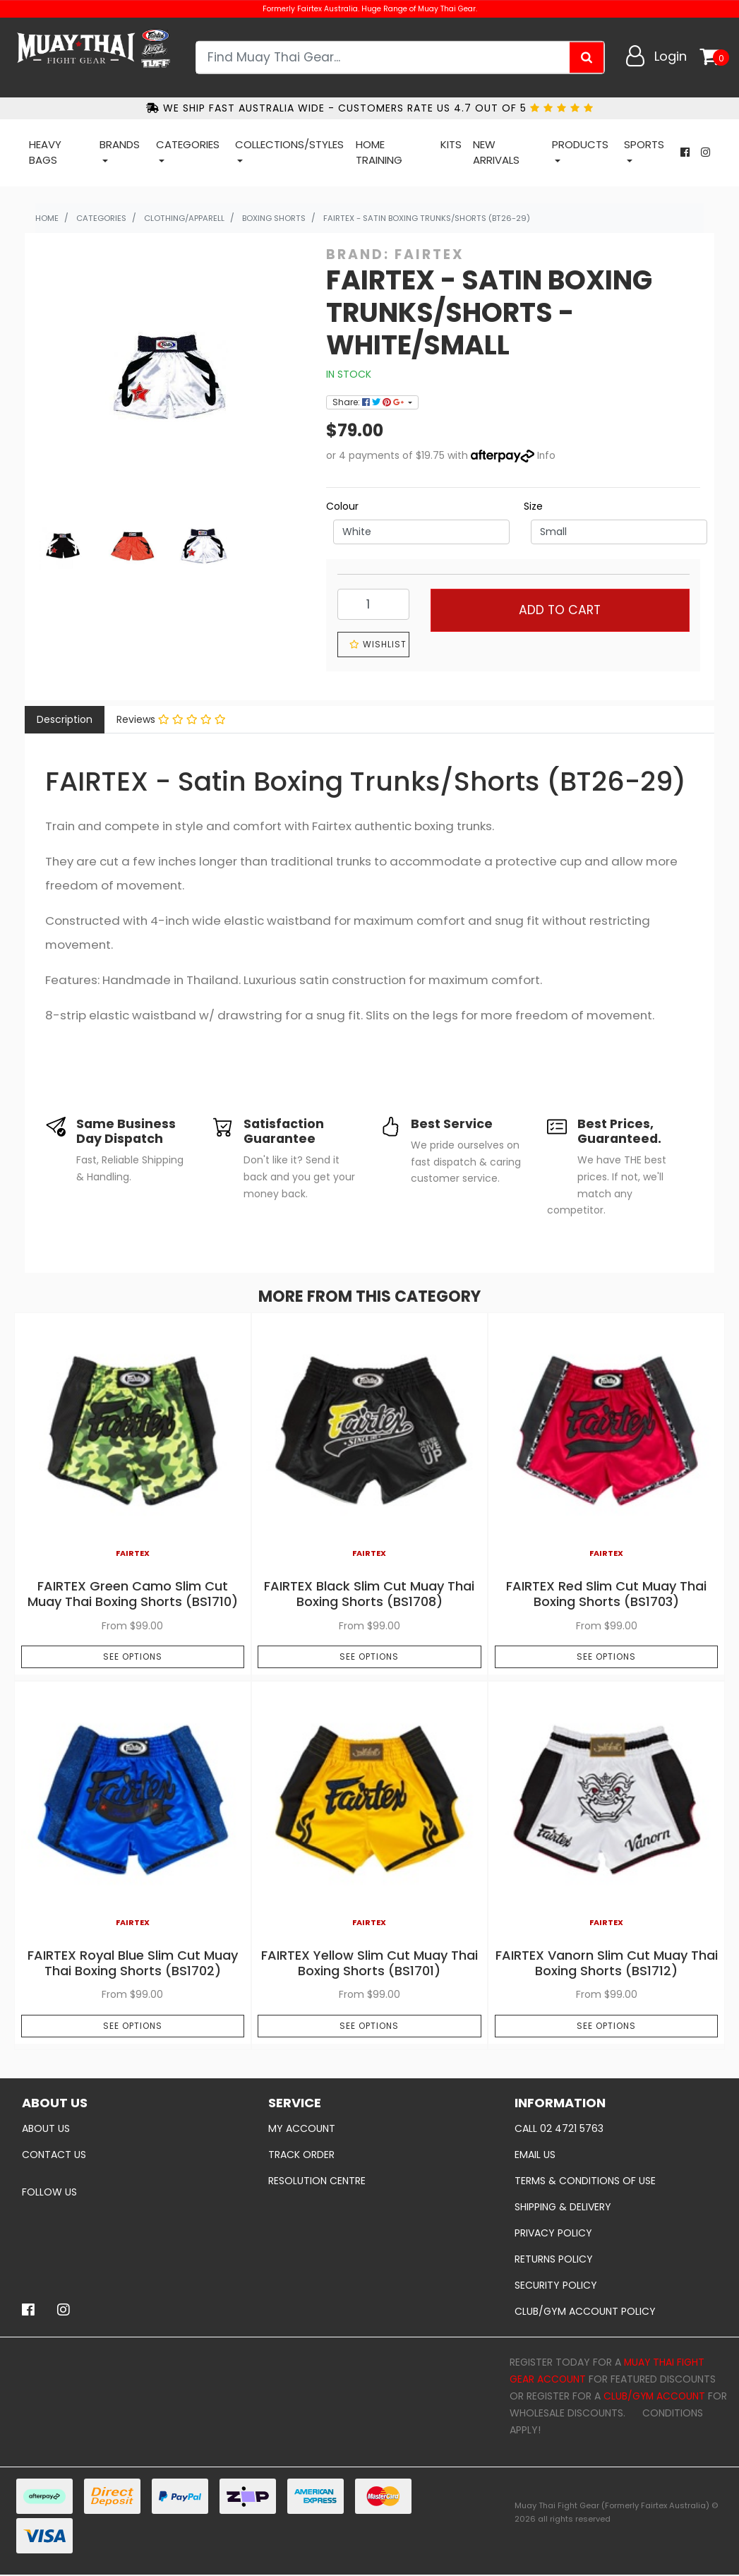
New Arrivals (496, 152)
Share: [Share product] (369, 402)
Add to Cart (560, 609)
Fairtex (429, 253)
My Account (301, 2128)
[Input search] (383, 57)
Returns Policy (554, 2259)
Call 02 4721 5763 (559, 2128)
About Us (46, 2128)
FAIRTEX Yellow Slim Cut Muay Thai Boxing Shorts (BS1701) (369, 1962)
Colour (342, 506)
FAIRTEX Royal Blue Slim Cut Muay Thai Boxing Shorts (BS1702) (133, 1962)
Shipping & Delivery (563, 2207)
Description (64, 719)
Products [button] (580, 144)
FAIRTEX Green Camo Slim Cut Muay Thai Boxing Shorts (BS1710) (133, 1593)
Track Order (301, 2154)
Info (546, 455)
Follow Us (49, 2192)
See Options (132, 1657)
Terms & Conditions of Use (585, 2181)
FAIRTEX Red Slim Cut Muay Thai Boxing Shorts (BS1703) (606, 1593)
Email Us (535, 2154)
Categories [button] (188, 144)
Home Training (379, 152)
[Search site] (587, 57)
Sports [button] (644, 144)
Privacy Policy (553, 2233)
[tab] (64, 719)
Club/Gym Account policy (585, 2311)
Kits (451, 144)
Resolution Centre (317, 2181)
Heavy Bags (45, 152)
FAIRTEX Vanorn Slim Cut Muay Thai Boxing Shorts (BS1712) (606, 1962)
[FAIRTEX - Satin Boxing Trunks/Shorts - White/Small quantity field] (373, 604)
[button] (373, 644)
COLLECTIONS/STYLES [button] (289, 144)
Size (533, 506)
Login (670, 56)
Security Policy (556, 2285)
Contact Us (54, 2154)
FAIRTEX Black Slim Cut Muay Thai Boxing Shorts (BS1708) (369, 1593)
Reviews (171, 719)
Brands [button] (120, 144)
